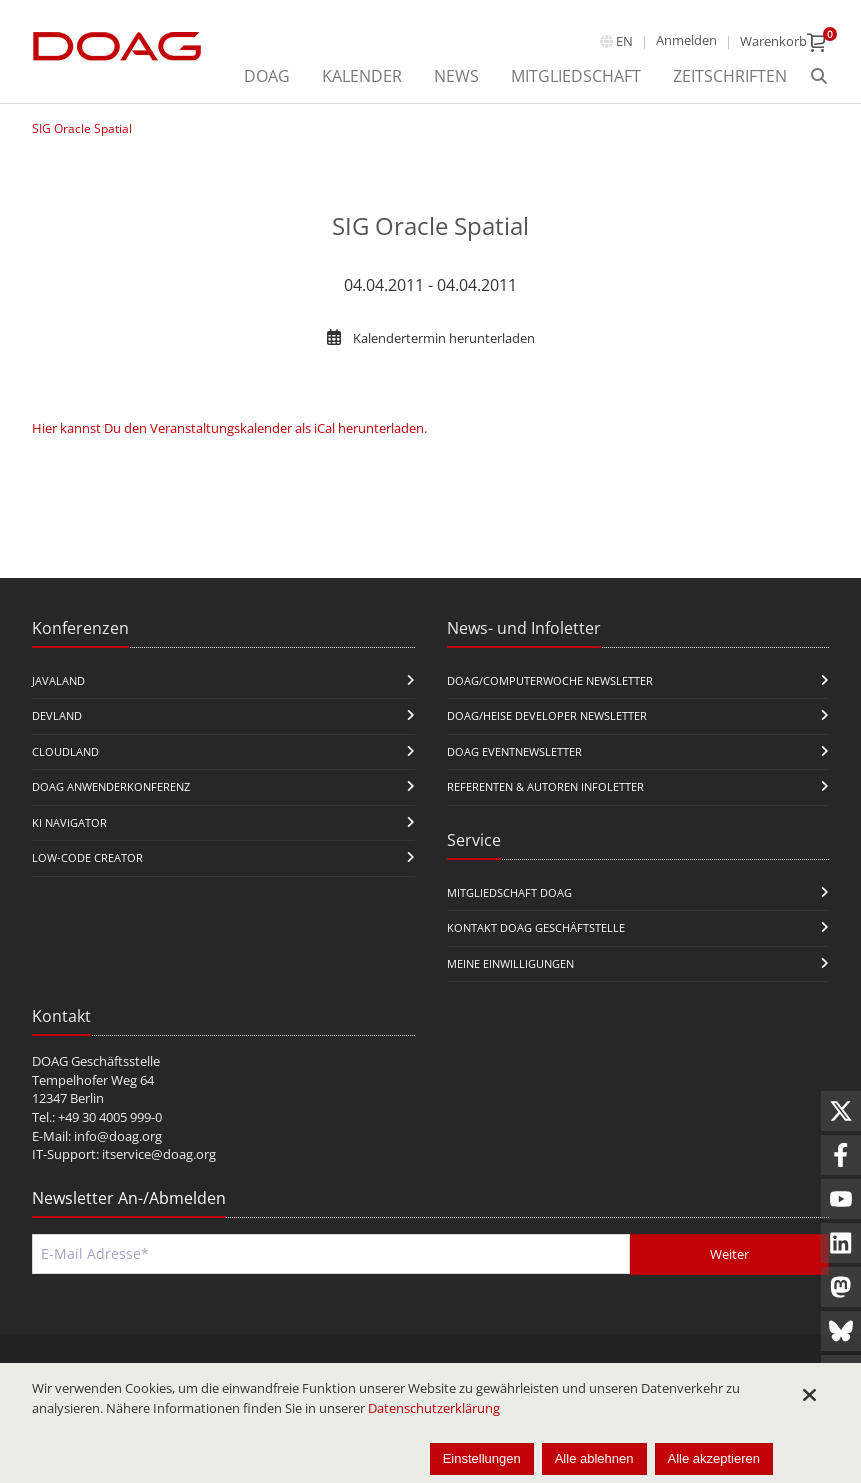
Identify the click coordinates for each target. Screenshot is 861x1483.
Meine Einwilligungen (510, 963)
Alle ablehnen (594, 1458)
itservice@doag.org (159, 1154)
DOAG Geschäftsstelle (96, 1061)
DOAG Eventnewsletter (514, 751)
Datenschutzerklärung (434, 1408)
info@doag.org (118, 1136)
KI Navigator (69, 822)
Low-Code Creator (87, 857)
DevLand (57, 715)
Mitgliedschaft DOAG (509, 892)
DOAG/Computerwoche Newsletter (550, 680)
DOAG (267, 76)
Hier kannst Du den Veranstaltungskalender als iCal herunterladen (228, 428)
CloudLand (65, 751)
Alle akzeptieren (714, 1458)
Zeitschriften (730, 76)
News (456, 76)
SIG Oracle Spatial (82, 128)
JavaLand (58, 680)
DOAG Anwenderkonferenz (111, 786)
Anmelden (686, 40)
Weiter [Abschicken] (729, 1254)
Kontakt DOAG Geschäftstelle (536, 927)
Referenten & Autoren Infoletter (545, 786)
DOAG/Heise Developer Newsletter (547, 715)
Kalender (362, 76)
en (624, 41)
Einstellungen (482, 1458)
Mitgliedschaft (576, 76)
